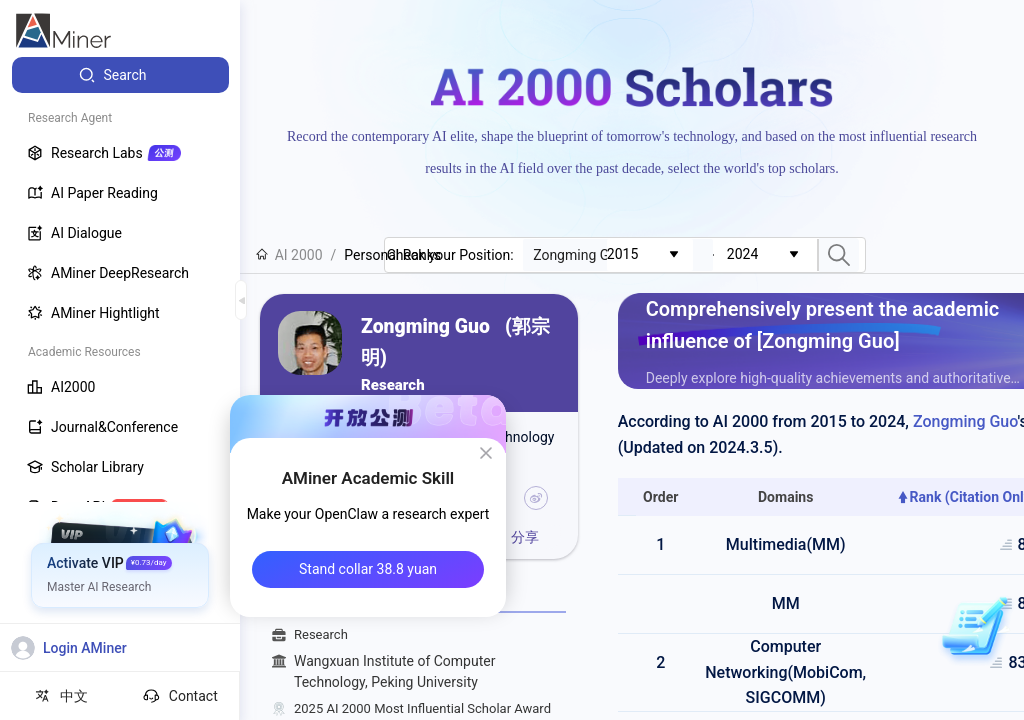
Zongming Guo (965, 421)
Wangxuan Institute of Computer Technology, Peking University (430, 672)
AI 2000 (289, 255)
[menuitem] (120, 75)
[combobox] (650, 255)
